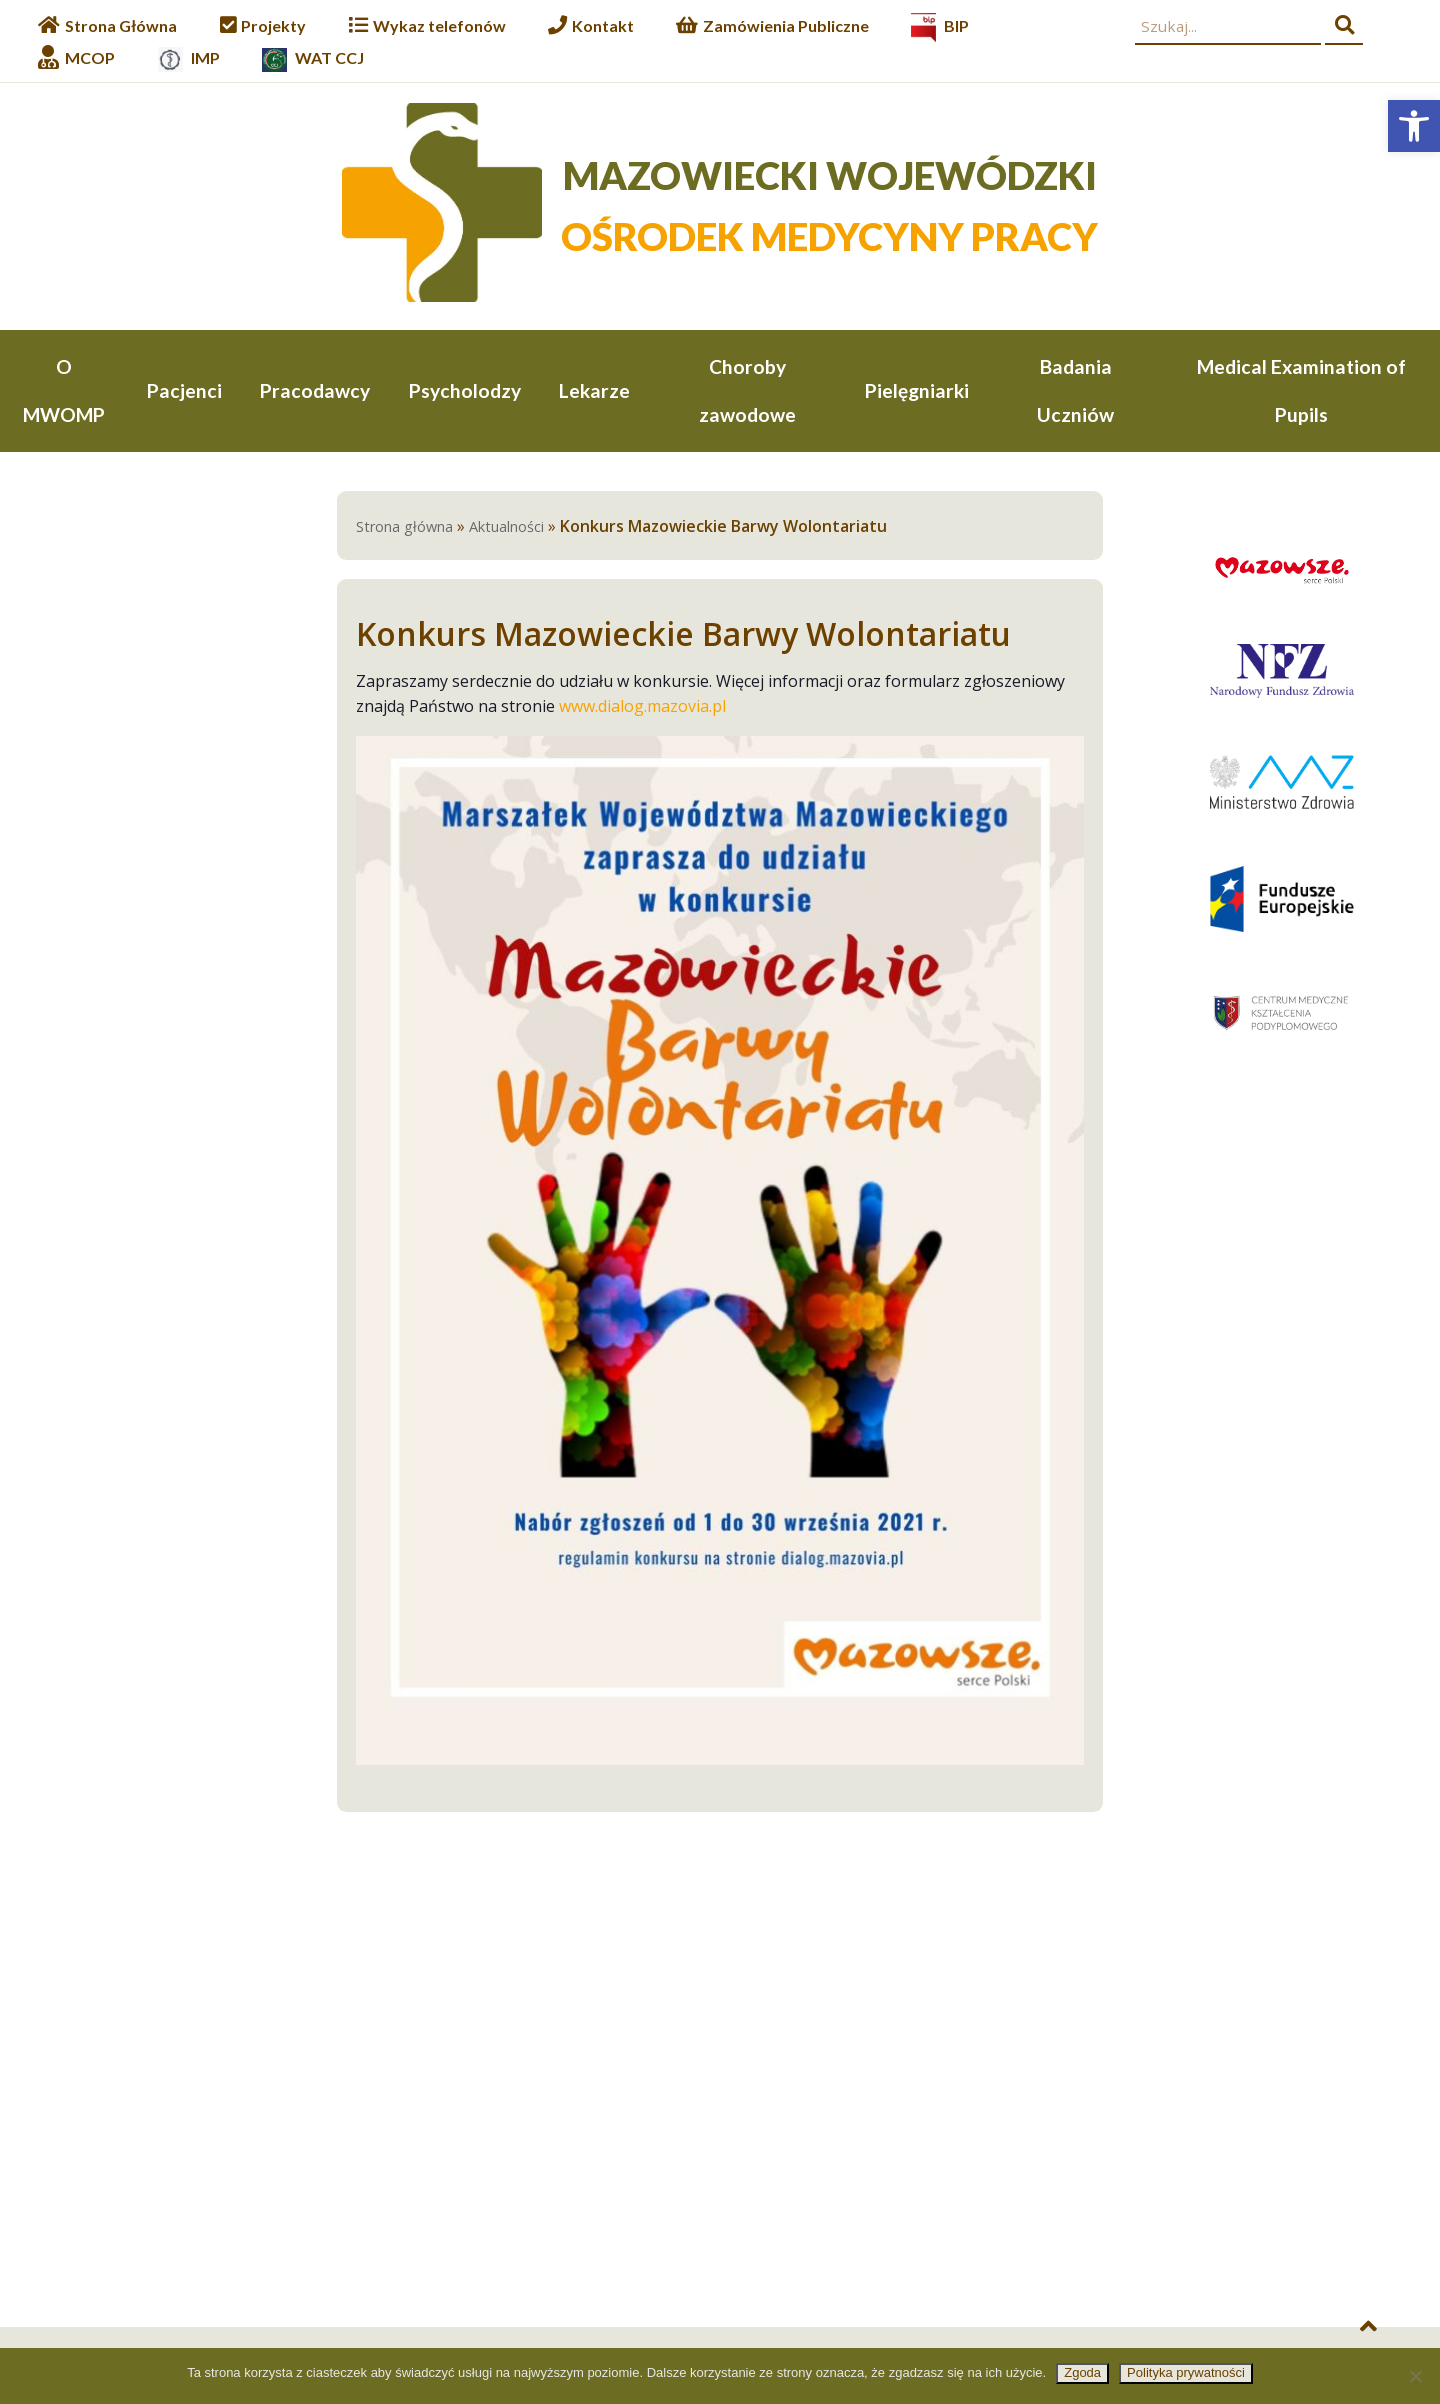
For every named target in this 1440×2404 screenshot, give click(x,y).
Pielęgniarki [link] (917, 390)
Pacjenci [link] (184, 390)
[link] (1414, 126)
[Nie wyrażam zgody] (1415, 2376)
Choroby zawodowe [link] (747, 390)
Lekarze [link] (594, 390)
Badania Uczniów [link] (1075, 390)
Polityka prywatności (1186, 2372)
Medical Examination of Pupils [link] (1301, 390)
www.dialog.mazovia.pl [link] (642, 709)
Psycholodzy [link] (465, 390)
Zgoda (1082, 2372)
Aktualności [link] (506, 529)
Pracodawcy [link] (315, 390)
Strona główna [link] (404, 529)
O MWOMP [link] (64, 390)
